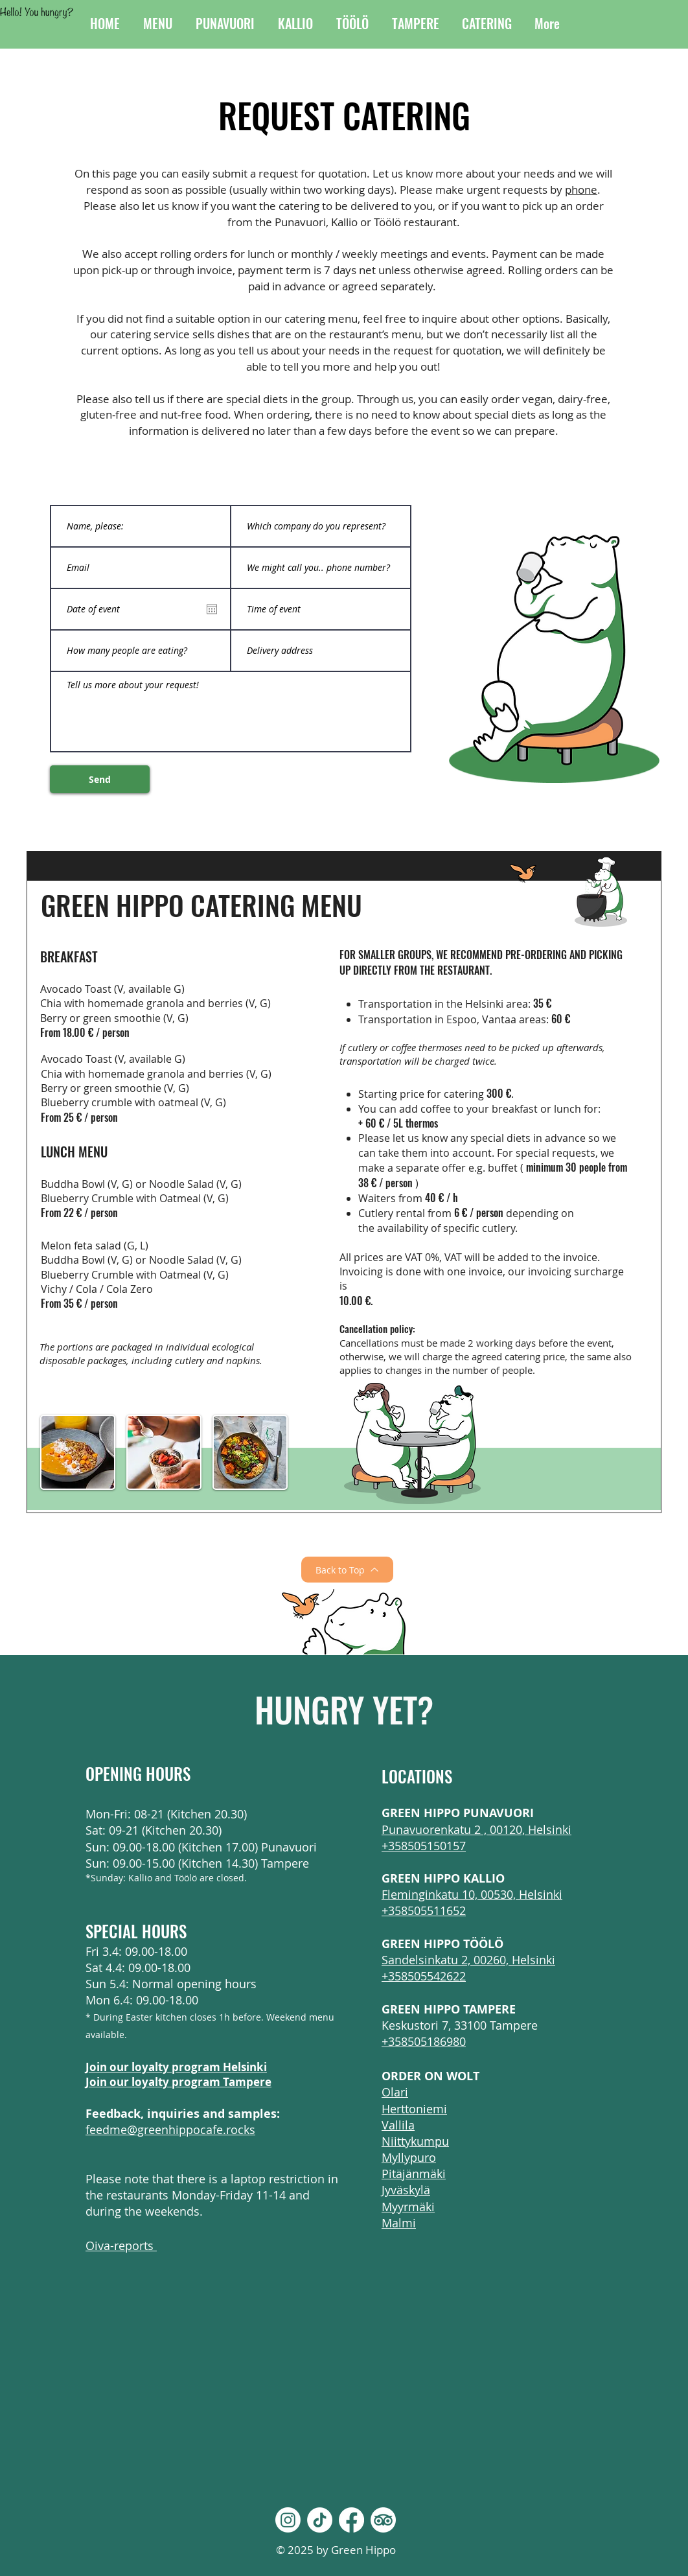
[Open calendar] (212, 609)
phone (581, 189)
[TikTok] (319, 2520)
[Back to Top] (347, 1570)
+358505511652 (424, 1910)
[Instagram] (288, 2520)
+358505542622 (424, 1976)
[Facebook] (351, 2520)
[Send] (100, 779)
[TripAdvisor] (383, 2520)
